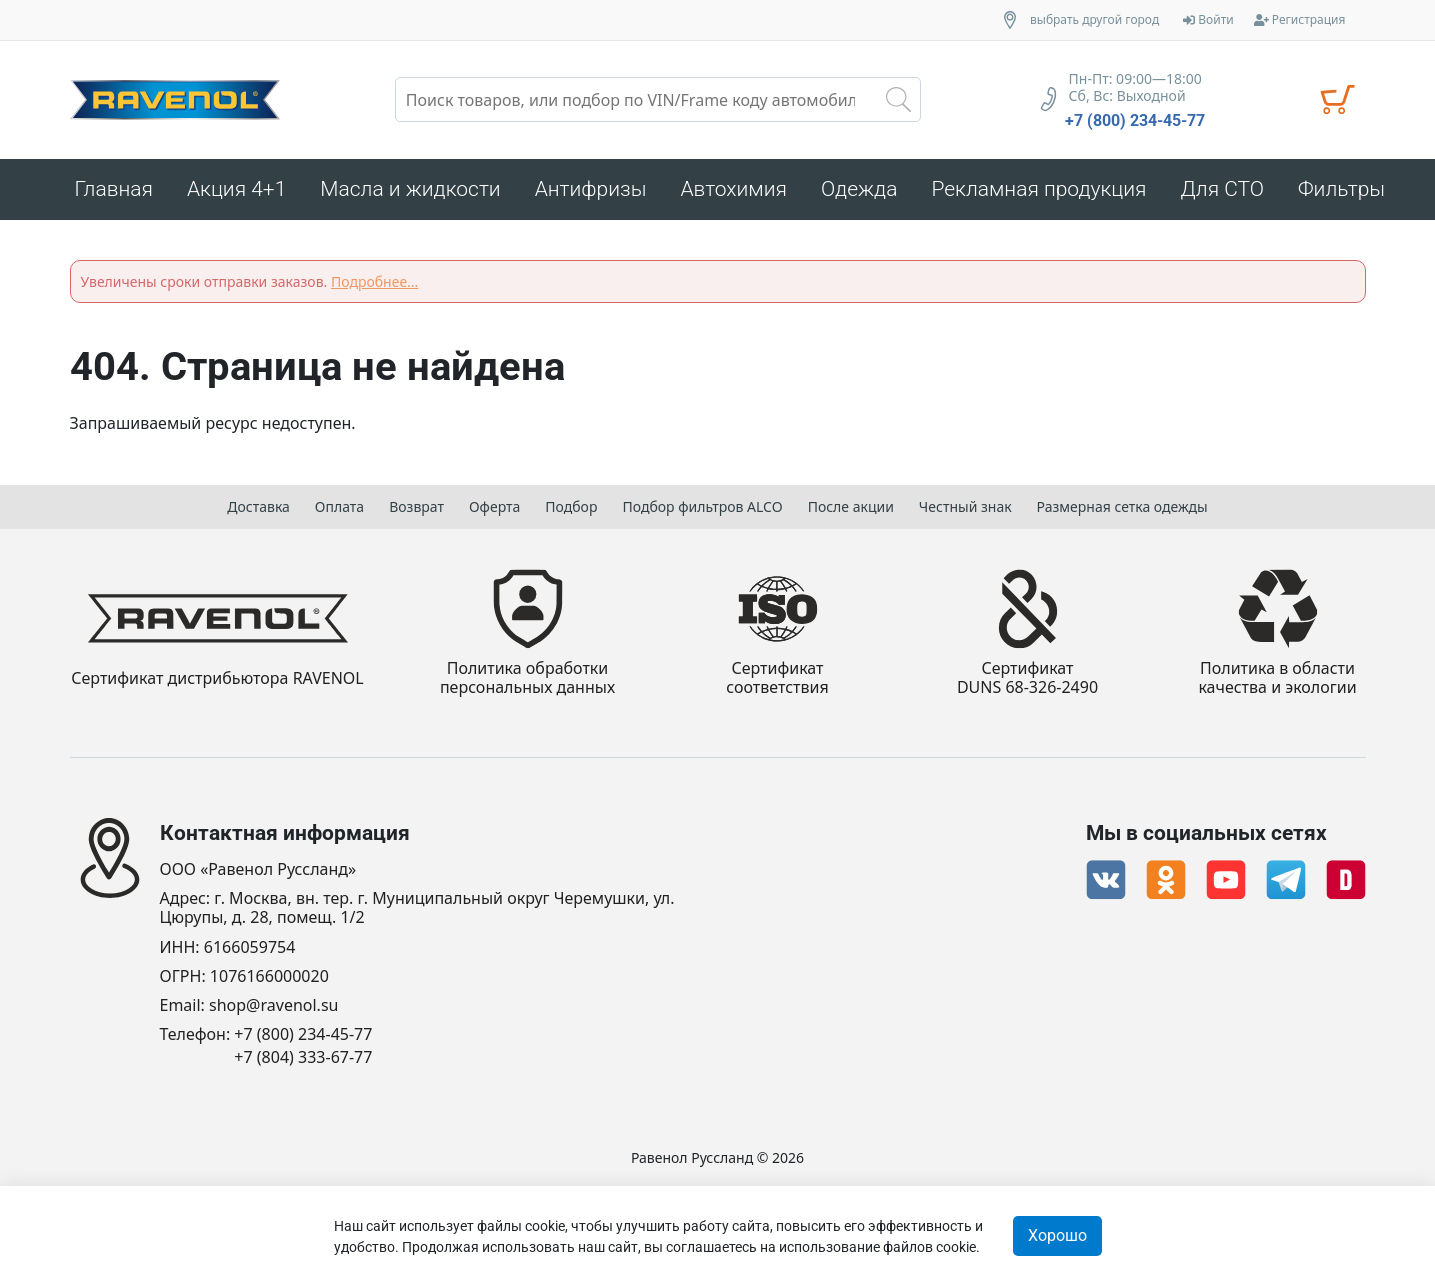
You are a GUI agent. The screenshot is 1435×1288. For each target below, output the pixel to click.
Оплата (339, 506)
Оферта (494, 506)
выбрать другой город (1094, 20)
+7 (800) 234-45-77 (1135, 121)
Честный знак (965, 506)
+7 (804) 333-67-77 (303, 1057)
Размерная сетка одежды (1122, 506)
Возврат (416, 506)
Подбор (571, 506)
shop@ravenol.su (273, 1005)
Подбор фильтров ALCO (702, 506)
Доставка (258, 506)
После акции (851, 506)
